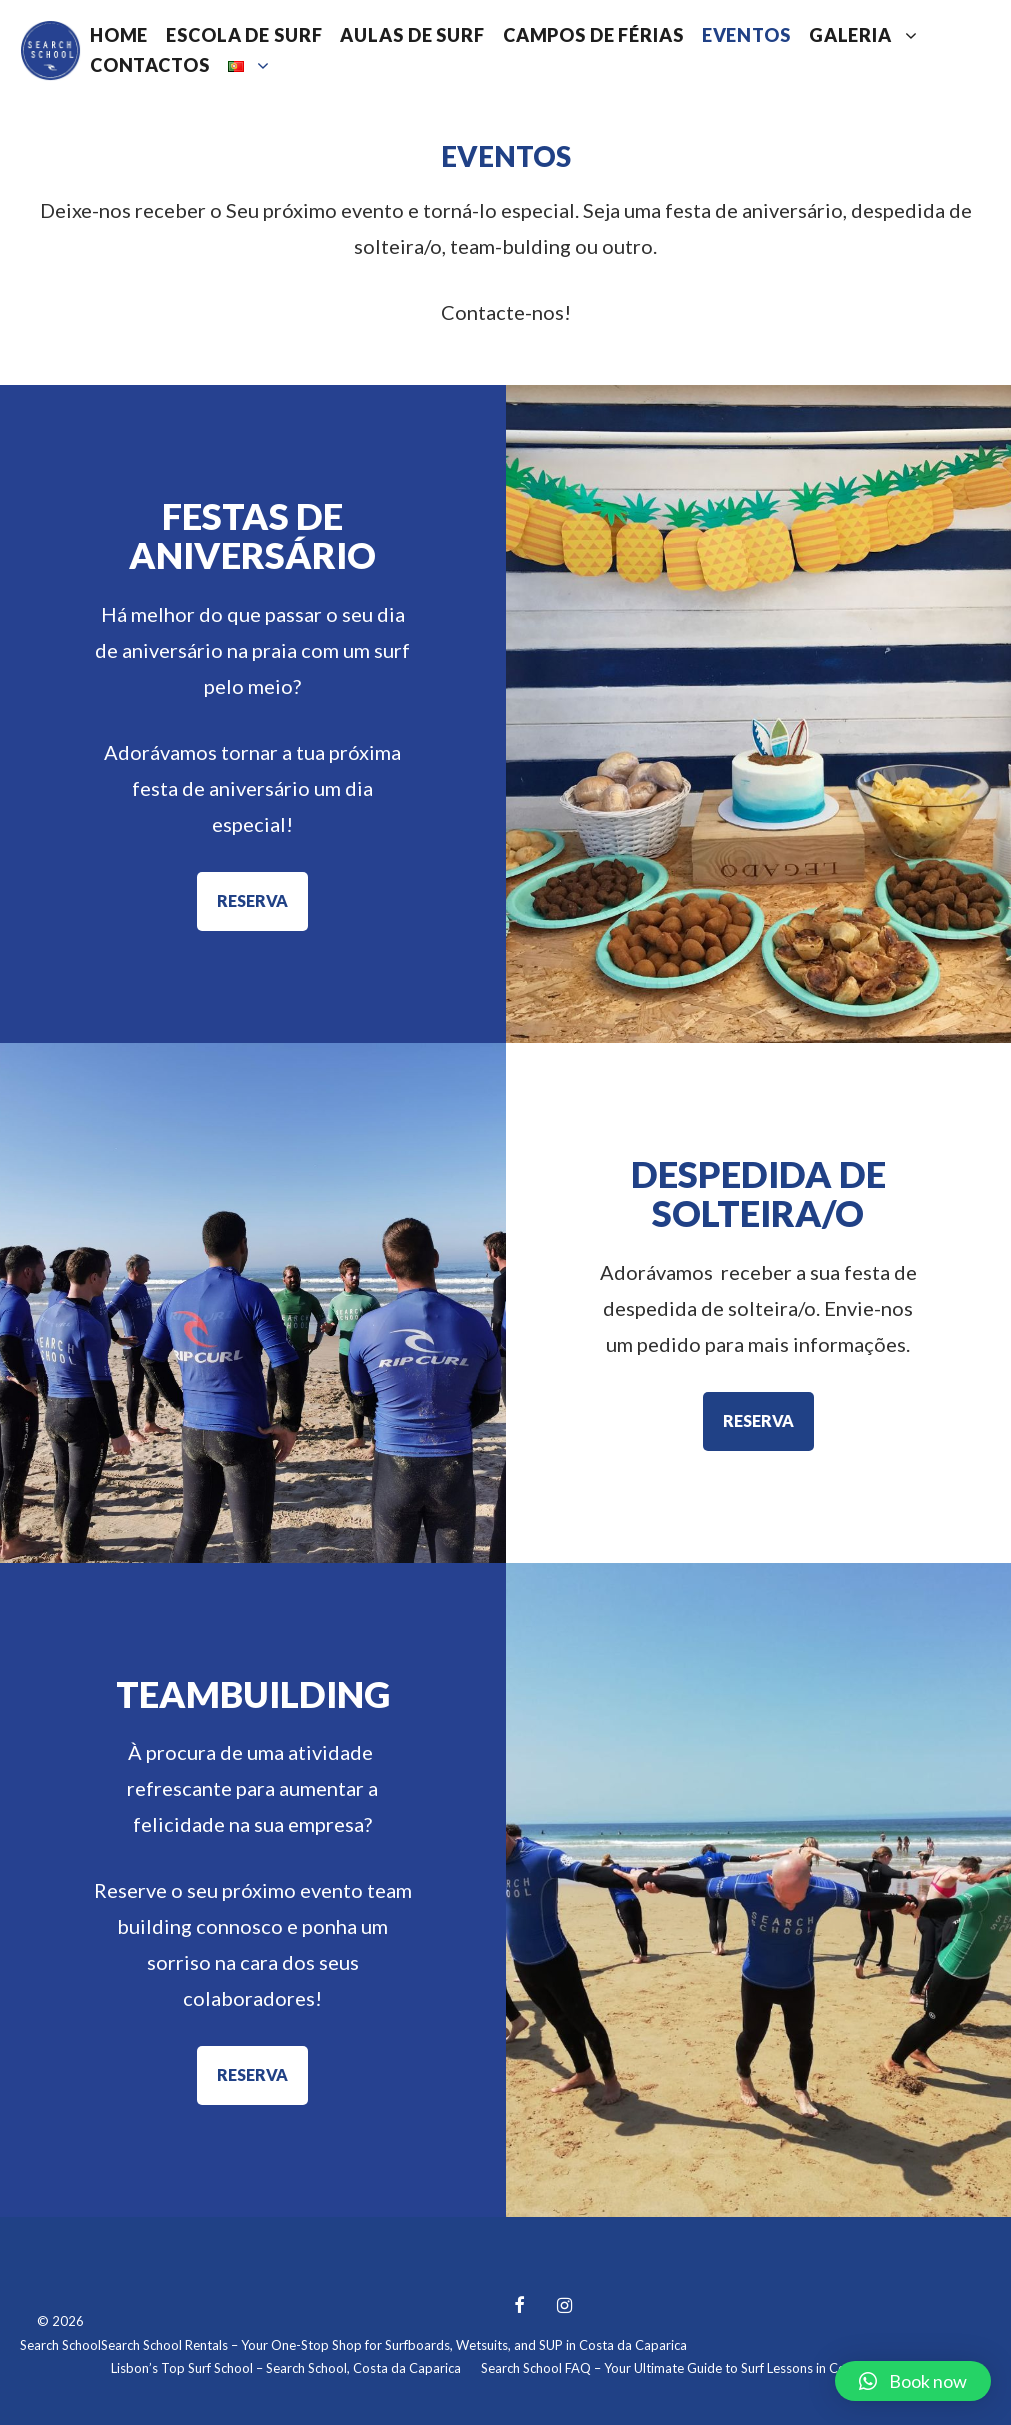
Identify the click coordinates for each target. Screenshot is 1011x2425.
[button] (913, 2381)
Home (119, 35)
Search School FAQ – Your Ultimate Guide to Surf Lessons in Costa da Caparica (709, 2368)
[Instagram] (565, 2306)
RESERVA (252, 900)
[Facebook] (520, 2306)
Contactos (150, 65)
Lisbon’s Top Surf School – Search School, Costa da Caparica (286, 2368)
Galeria (869, 35)
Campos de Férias (593, 35)
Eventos (746, 35)
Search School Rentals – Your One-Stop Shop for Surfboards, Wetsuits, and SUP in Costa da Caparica (394, 2345)
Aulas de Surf (412, 35)
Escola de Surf (244, 35)
